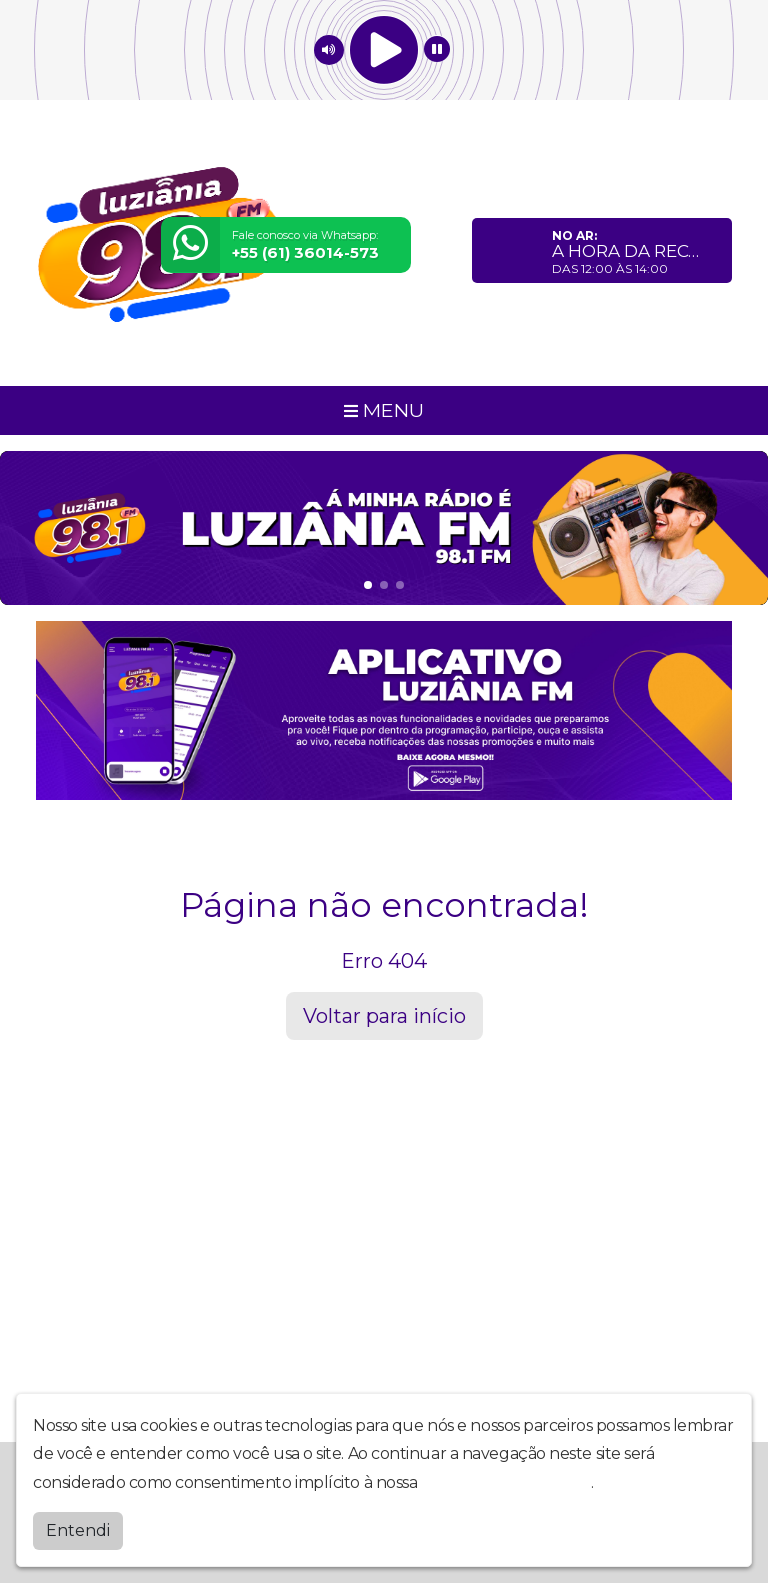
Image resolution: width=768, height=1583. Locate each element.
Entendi (78, 1529)
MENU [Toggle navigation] (384, 410)
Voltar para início (384, 1016)
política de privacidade (506, 1481)
